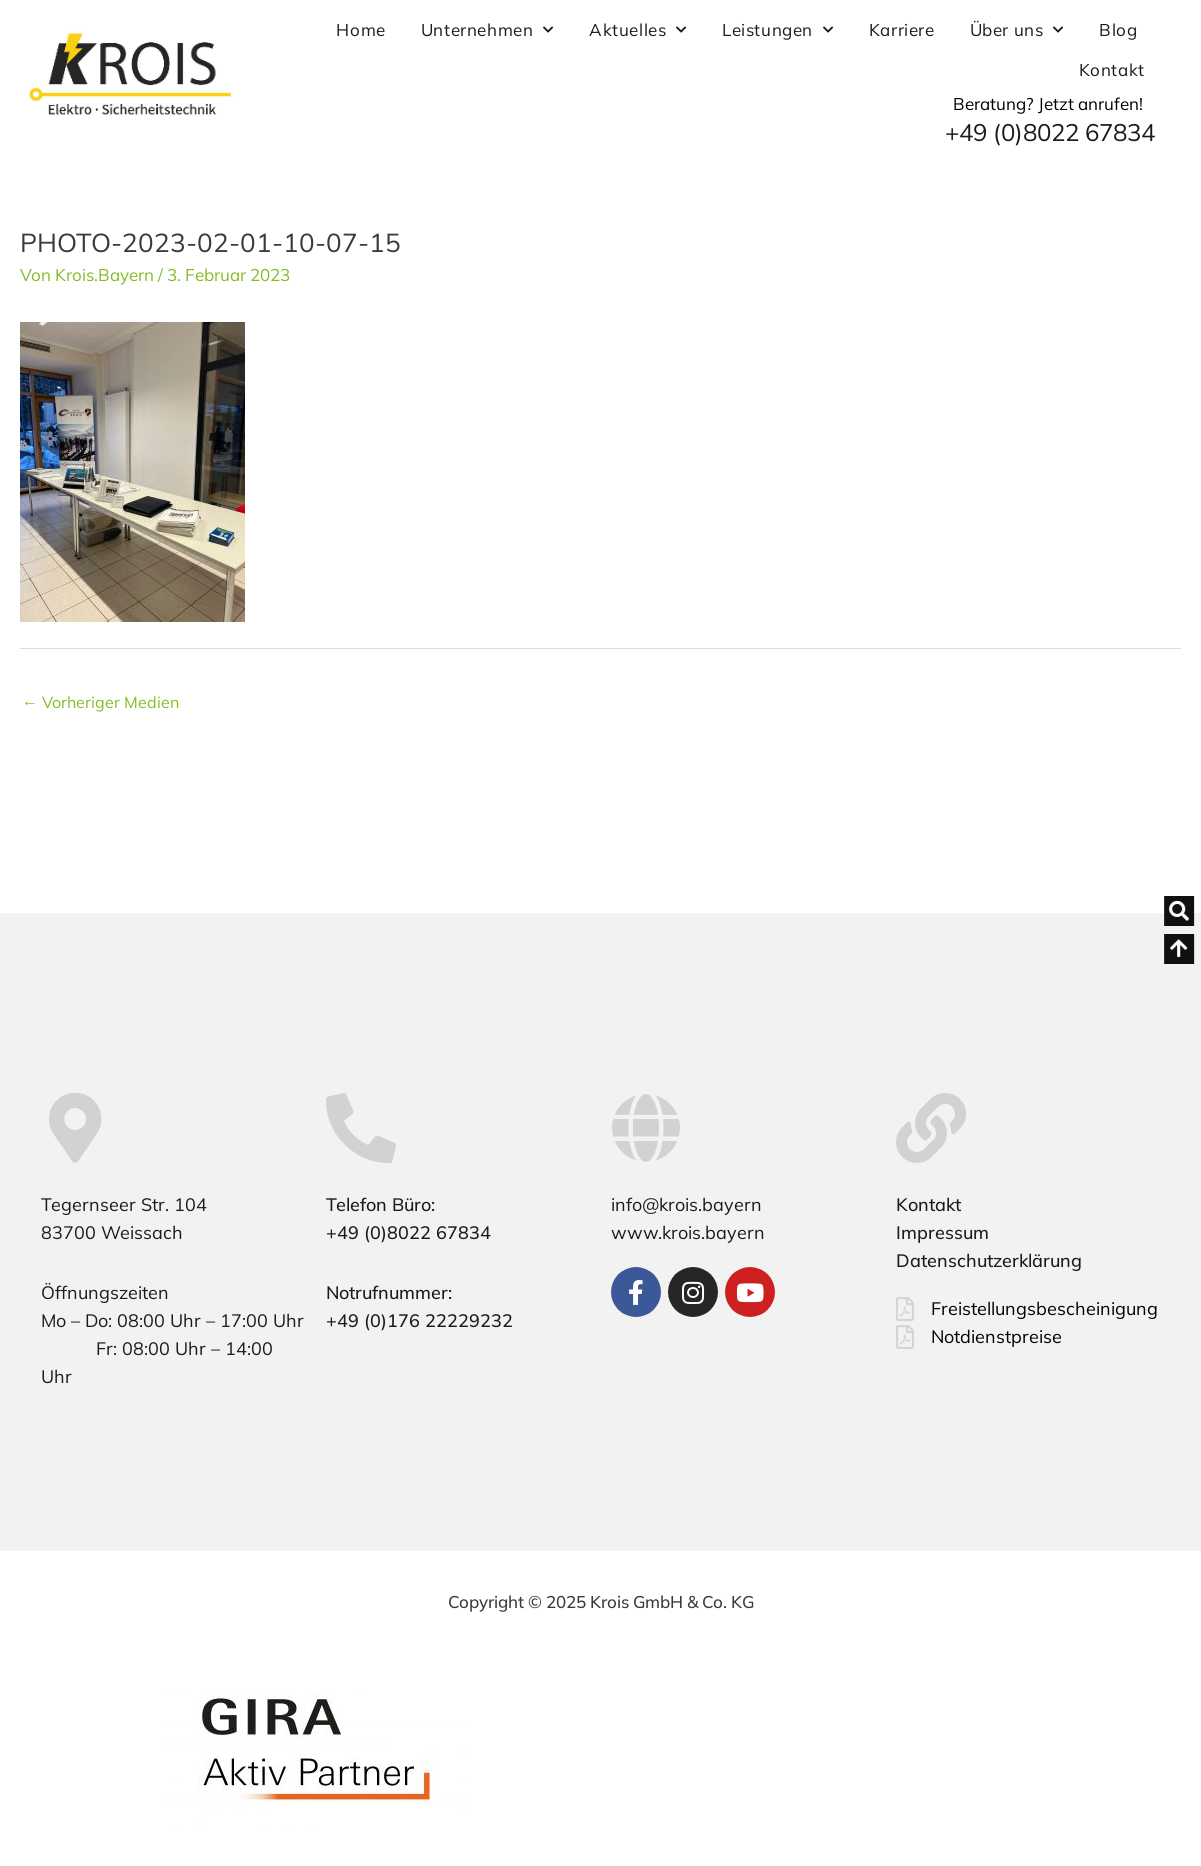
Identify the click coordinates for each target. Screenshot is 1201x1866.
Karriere (902, 29)
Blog (1118, 29)
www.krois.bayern (688, 1232)
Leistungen (778, 30)
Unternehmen (487, 30)
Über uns (1017, 30)
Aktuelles (638, 30)
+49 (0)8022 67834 (1050, 132)
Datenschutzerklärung (989, 1260)
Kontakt (1112, 69)
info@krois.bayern (686, 1204)
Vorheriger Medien (100, 702)
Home (360, 29)
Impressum (942, 1232)
